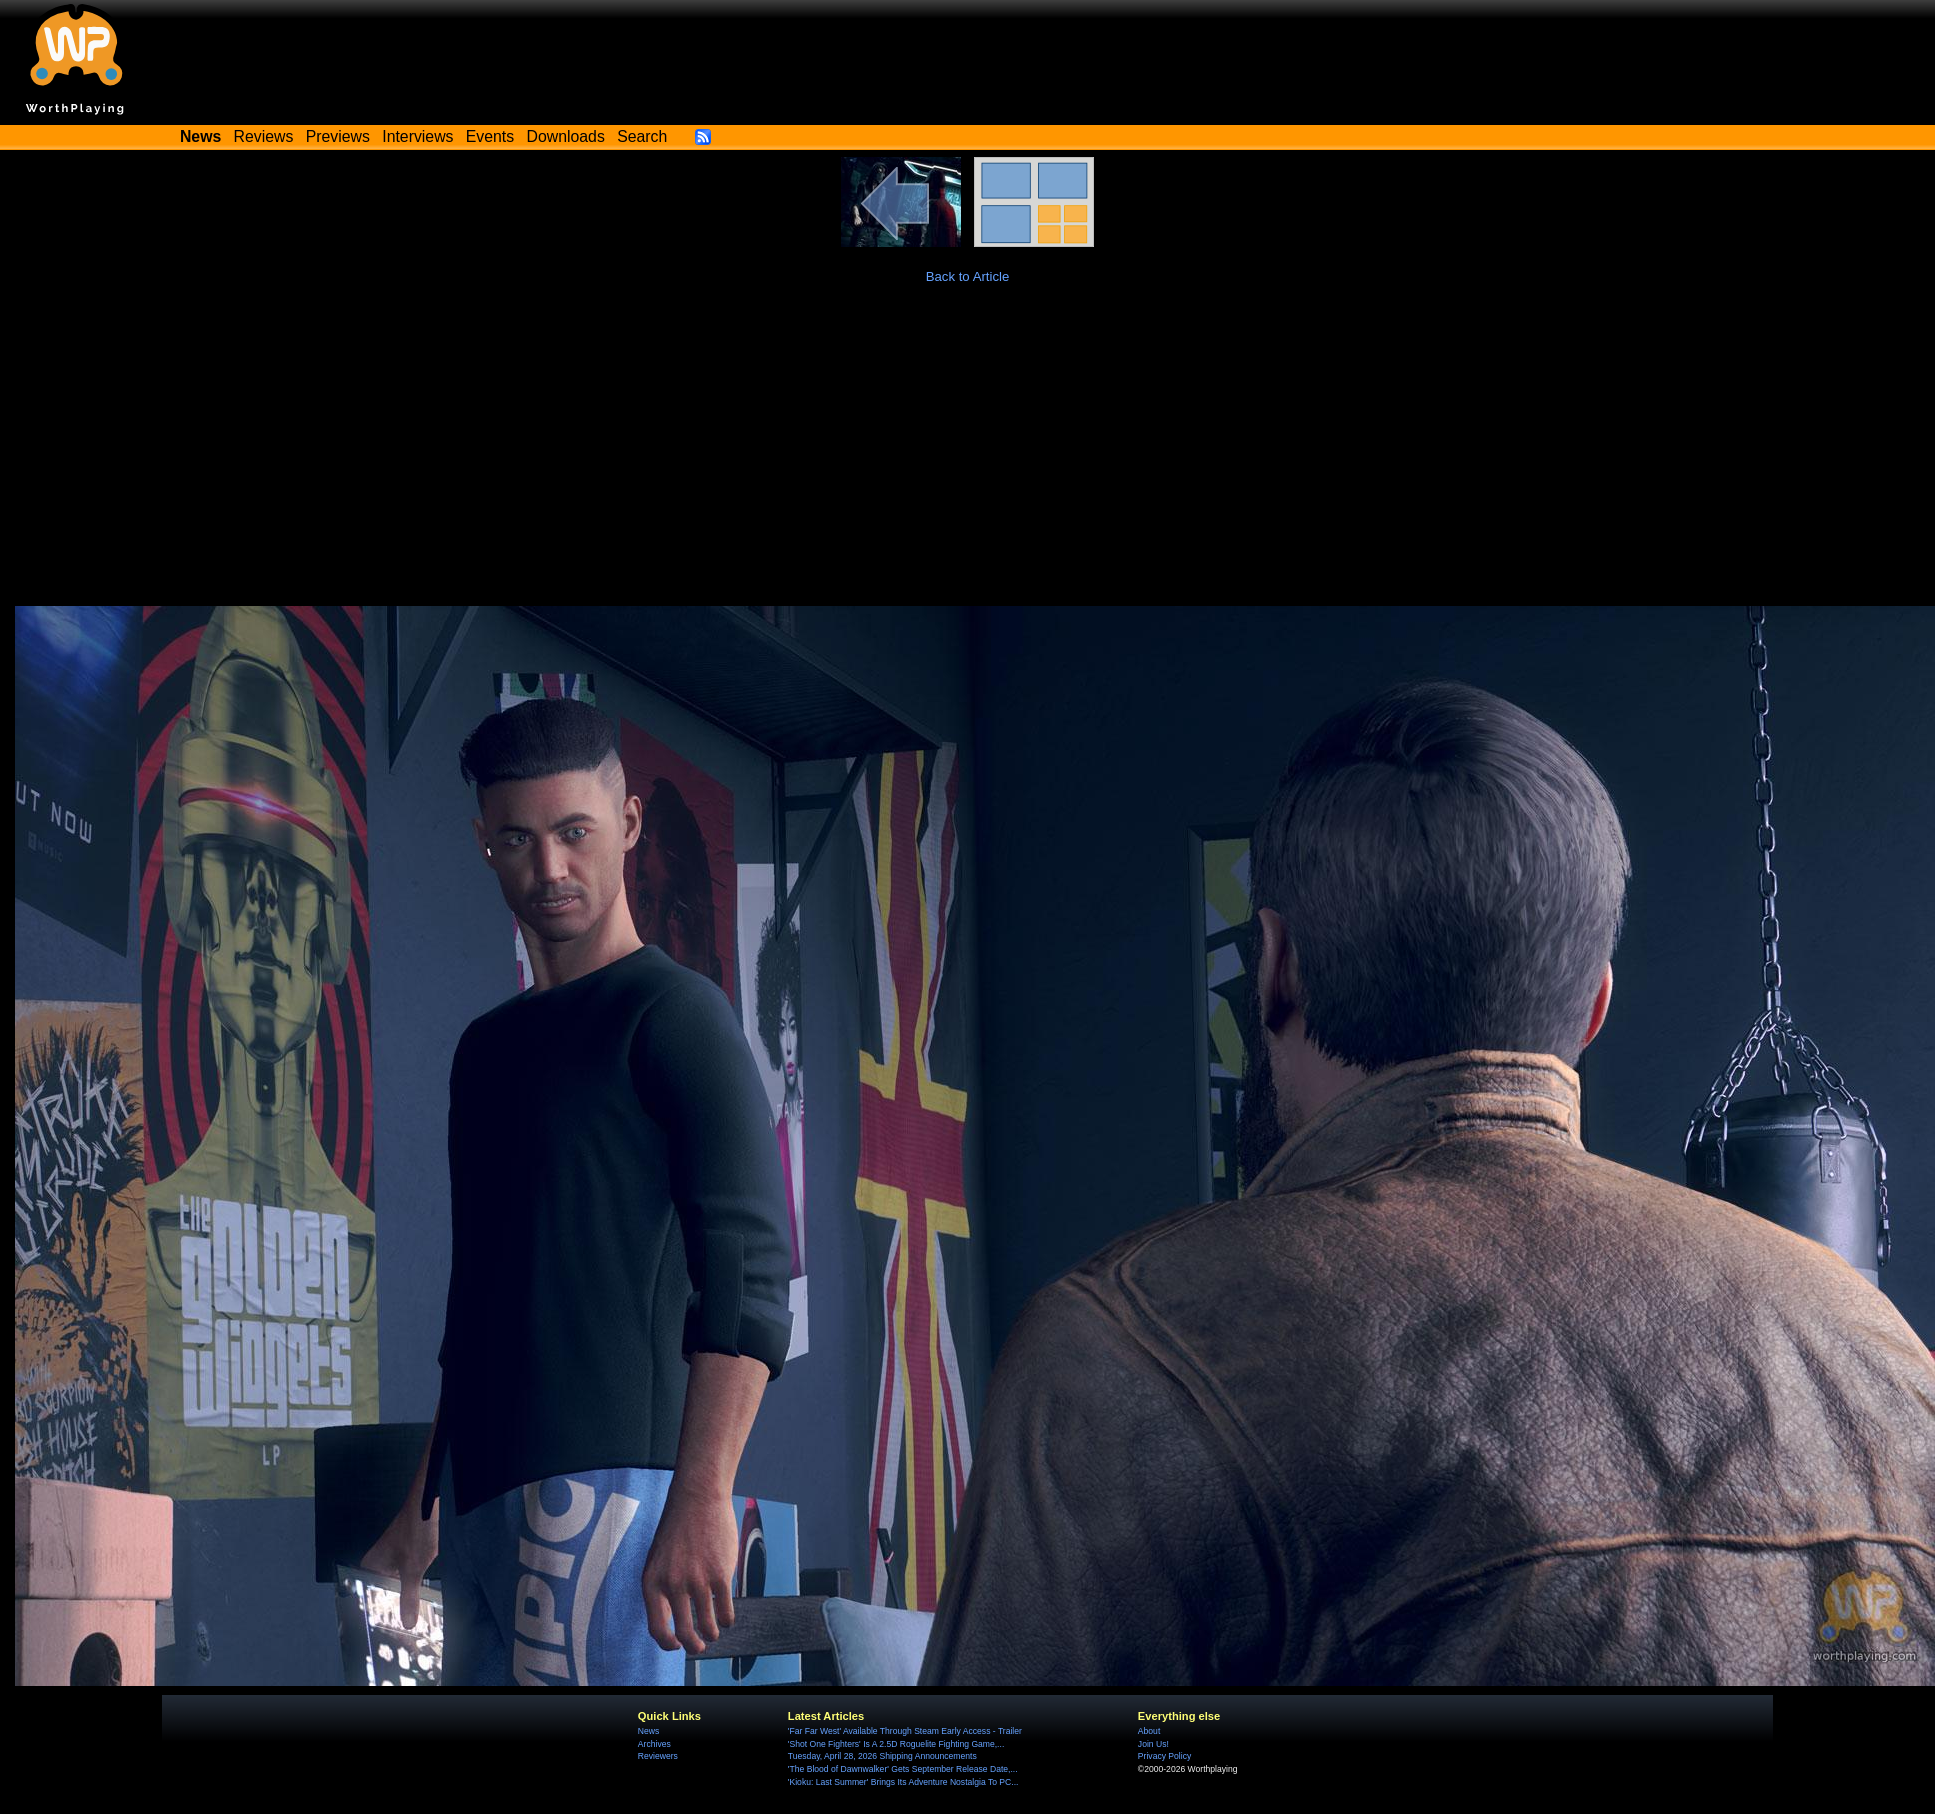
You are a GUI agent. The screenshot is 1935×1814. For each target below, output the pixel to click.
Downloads (566, 136)
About (1149, 1731)
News (648, 1731)
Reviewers (658, 1756)
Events (490, 136)
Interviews (417, 136)
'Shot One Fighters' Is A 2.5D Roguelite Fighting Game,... (896, 1744)
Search (642, 136)
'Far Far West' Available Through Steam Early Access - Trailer (905, 1731)
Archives (654, 1744)
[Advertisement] (968, 456)
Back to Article (968, 276)
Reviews (264, 136)
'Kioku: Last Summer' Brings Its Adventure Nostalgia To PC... (903, 1782)
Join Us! (1153, 1744)
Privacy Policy (1164, 1756)
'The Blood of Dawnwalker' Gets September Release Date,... (903, 1769)
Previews (338, 136)
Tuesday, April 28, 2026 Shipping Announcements (882, 1756)
